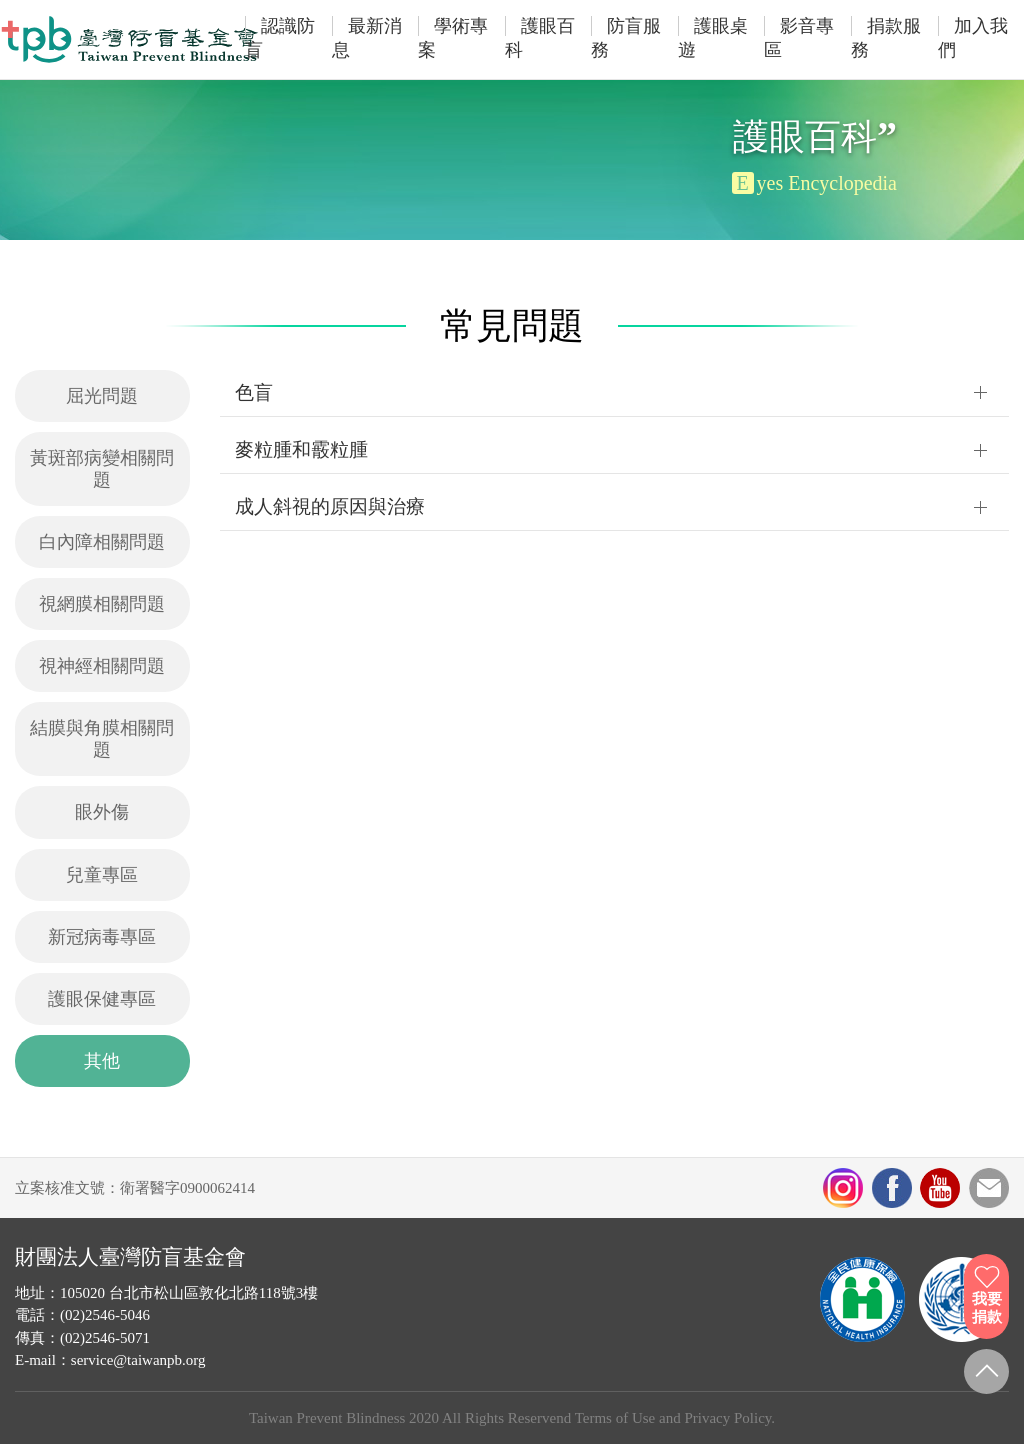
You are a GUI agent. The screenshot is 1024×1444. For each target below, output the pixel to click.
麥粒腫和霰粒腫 (301, 449)
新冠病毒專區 (102, 937)
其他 (102, 1061)
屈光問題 (102, 396)
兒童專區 (102, 875)
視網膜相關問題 (102, 604)
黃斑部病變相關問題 (102, 469)
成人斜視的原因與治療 (330, 506)
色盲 (254, 392)
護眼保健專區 (102, 999)
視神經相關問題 (102, 666)
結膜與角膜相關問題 (102, 739)
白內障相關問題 (102, 542)
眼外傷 (102, 812)
